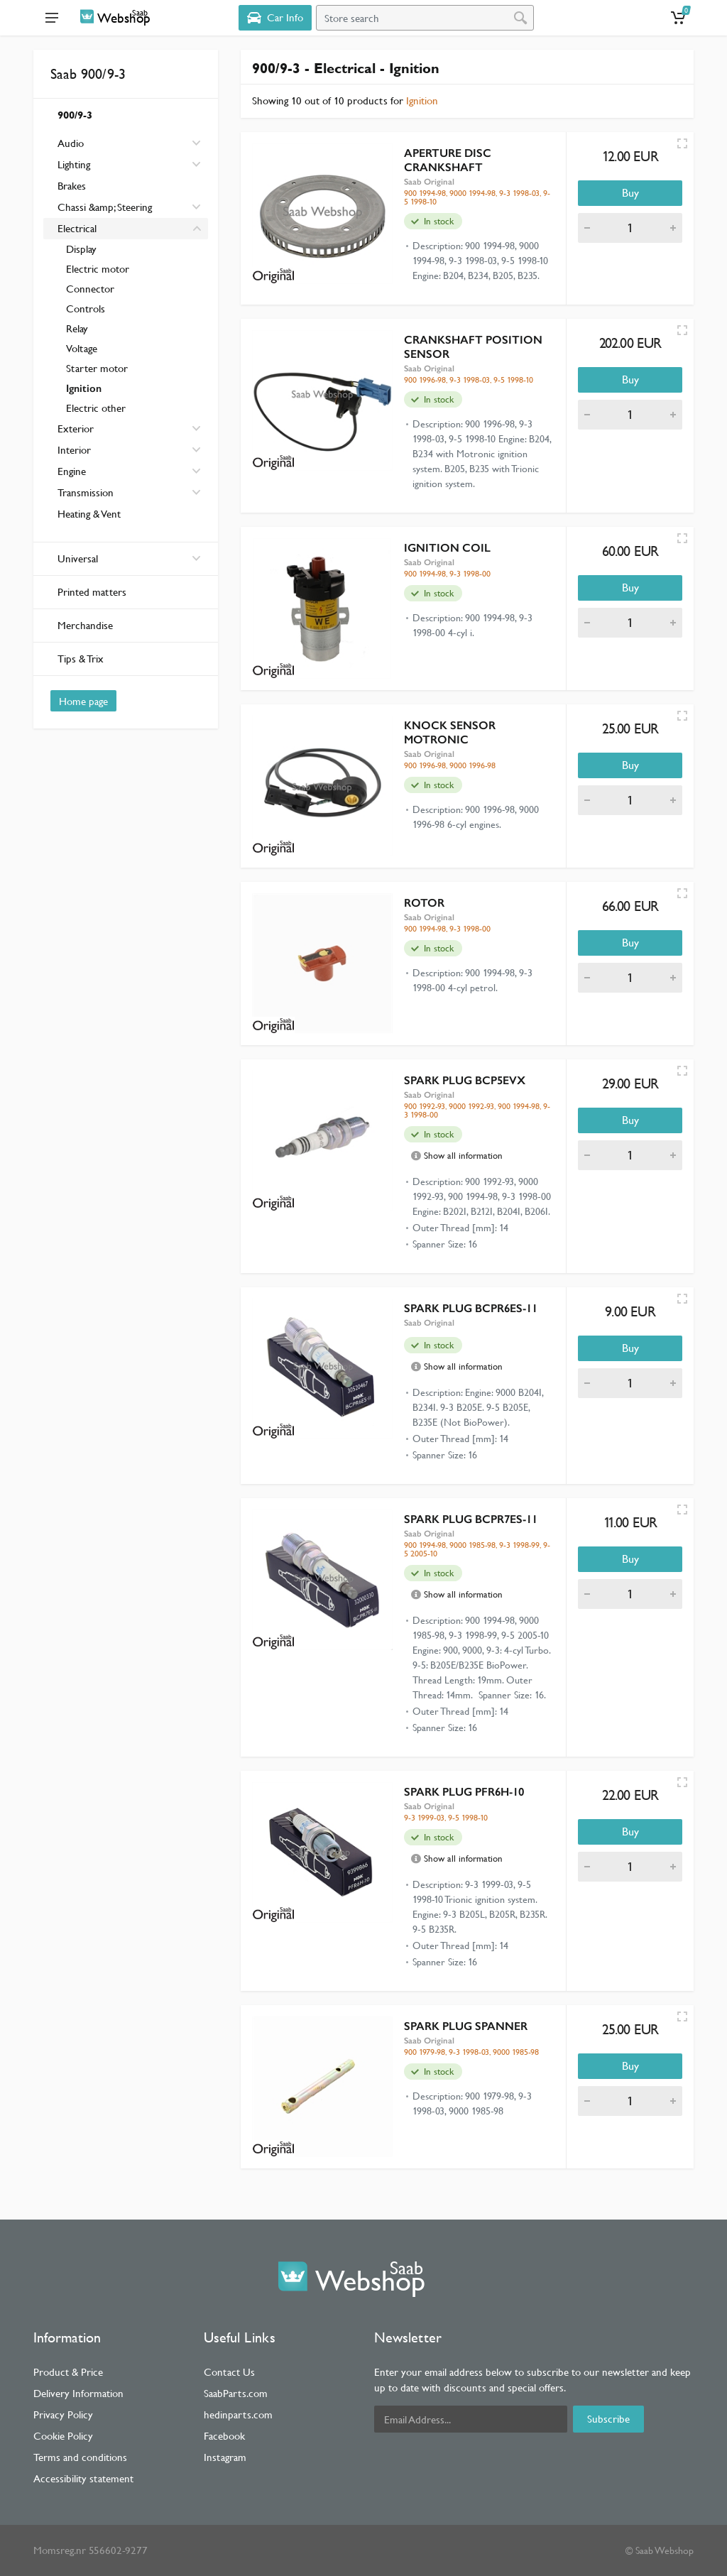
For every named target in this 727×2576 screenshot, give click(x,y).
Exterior (76, 428)
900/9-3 (75, 115)
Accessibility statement (83, 2478)
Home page (83, 701)
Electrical (77, 228)
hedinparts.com (238, 2414)
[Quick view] (682, 143)
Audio (71, 143)
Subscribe (608, 2419)
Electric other (96, 408)
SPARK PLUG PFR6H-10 (464, 1792)
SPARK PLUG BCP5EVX (464, 1080)
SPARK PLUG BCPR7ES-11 (470, 1519)
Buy (630, 193)
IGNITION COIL (447, 548)
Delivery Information (78, 2393)
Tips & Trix (81, 659)
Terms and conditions (80, 2457)
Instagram (225, 2457)
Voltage (81, 348)
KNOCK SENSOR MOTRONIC (450, 732)
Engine (72, 471)
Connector (90, 289)
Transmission (86, 492)
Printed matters (92, 592)
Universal (129, 558)
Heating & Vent (89, 514)
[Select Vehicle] (275, 18)
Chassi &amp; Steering (105, 207)
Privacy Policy (63, 2414)
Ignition (84, 388)
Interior (74, 450)
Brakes (72, 186)
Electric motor (97, 269)
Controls (85, 308)
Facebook (224, 2436)
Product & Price (68, 2372)
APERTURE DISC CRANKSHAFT (447, 160)
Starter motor (97, 368)
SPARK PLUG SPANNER (466, 2026)
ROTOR (424, 903)
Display (81, 249)
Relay (77, 328)
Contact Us (229, 2372)
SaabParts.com (236, 2393)
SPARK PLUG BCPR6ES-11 (470, 1308)
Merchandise (85, 625)
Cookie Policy (63, 2436)
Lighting (74, 164)
